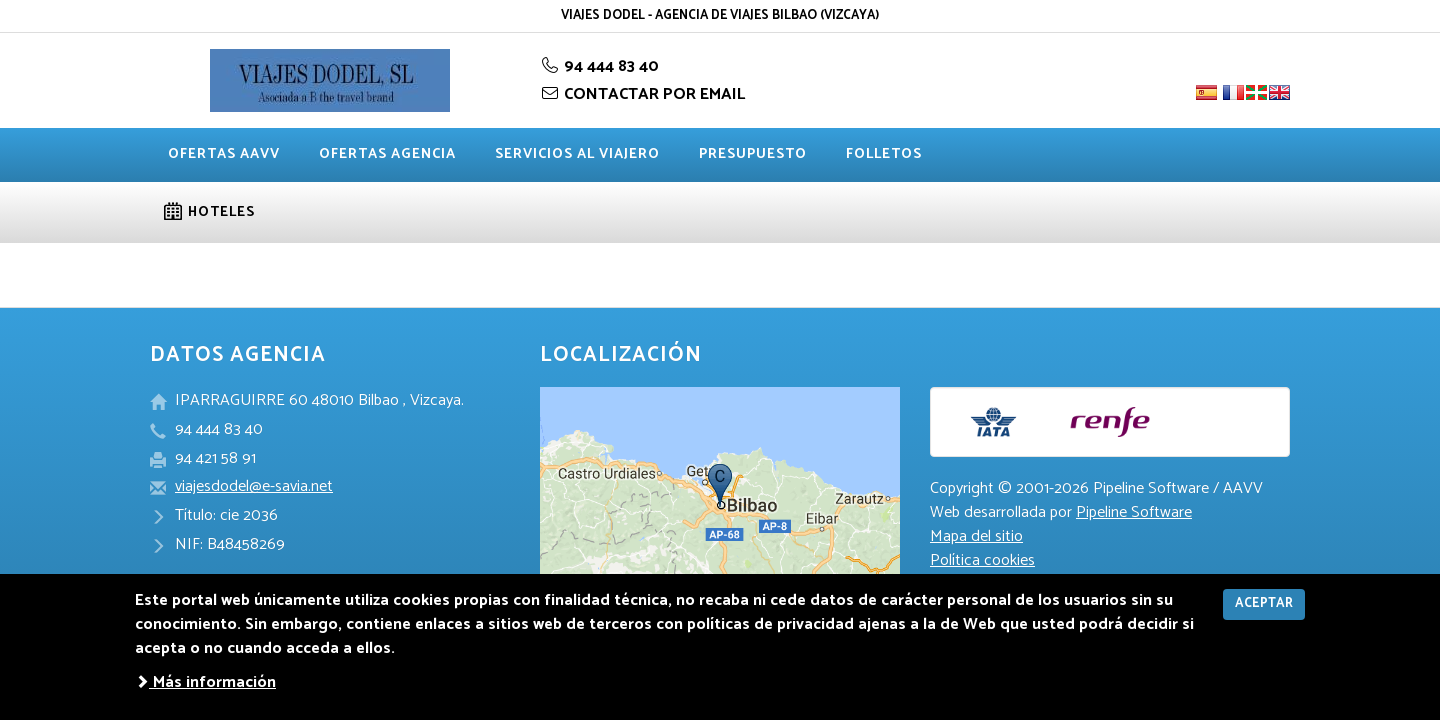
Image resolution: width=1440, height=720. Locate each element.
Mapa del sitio (976, 536)
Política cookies (982, 560)
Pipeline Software (1134, 512)
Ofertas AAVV (224, 154)
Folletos (884, 154)
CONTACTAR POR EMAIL (642, 94)
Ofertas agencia (387, 154)
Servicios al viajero (577, 154)
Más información (205, 682)
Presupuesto (753, 154)
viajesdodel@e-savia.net (254, 486)
